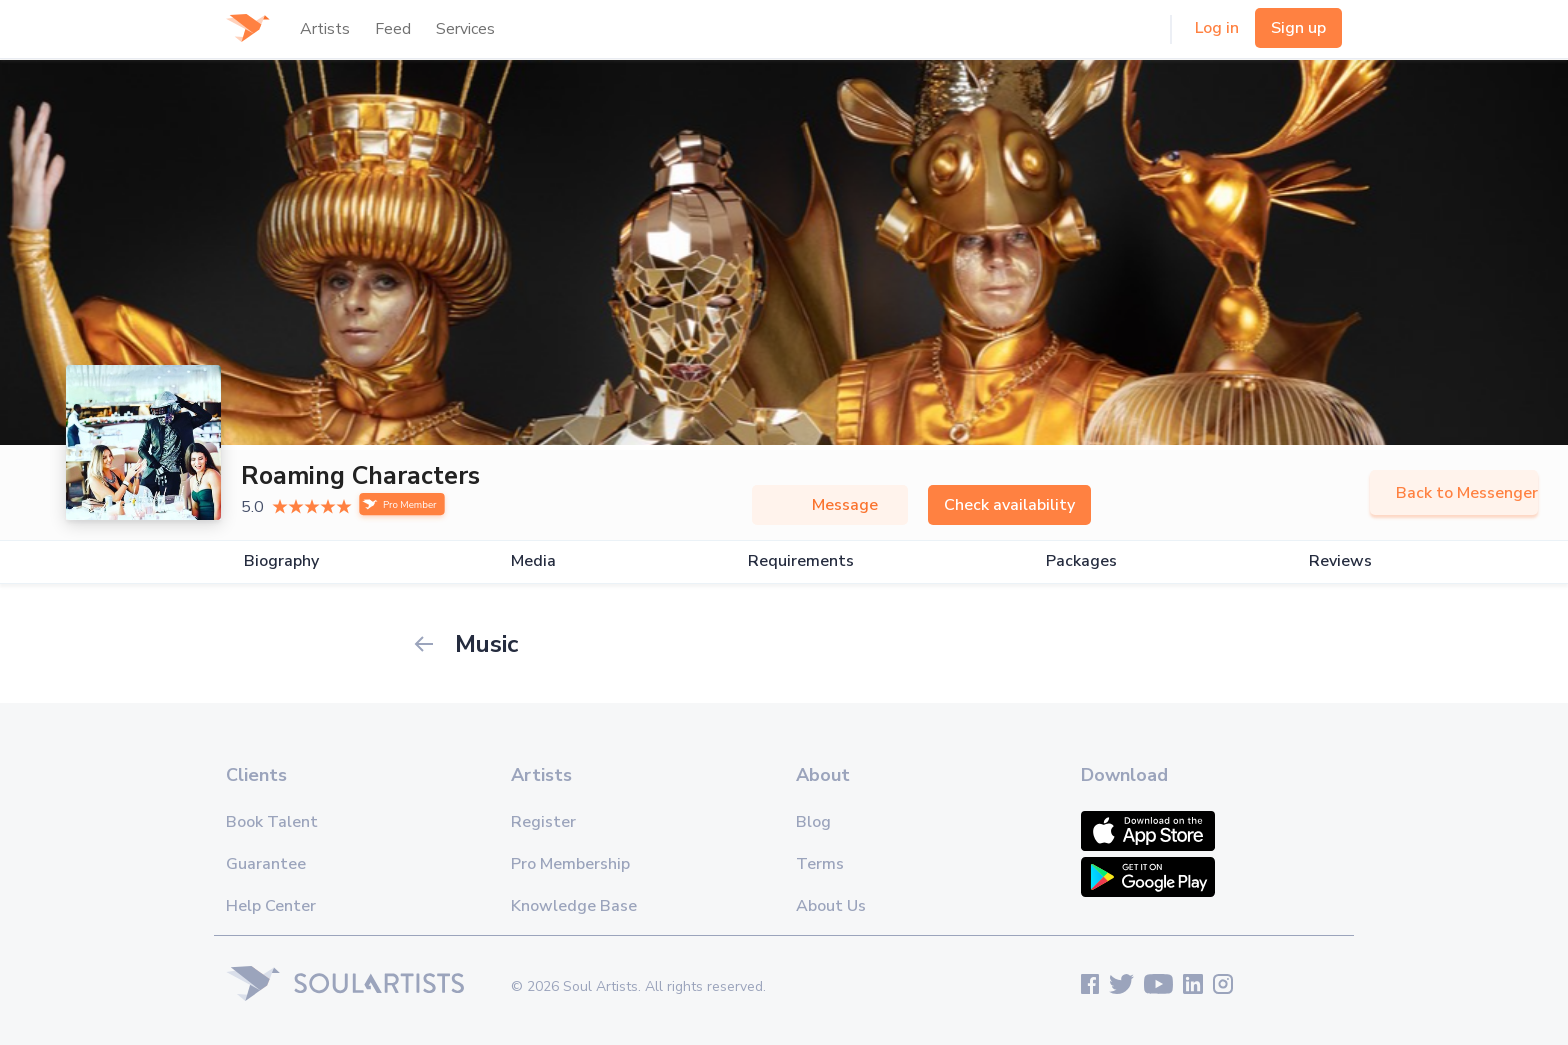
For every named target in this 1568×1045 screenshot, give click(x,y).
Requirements (801, 561)
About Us (831, 906)
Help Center (271, 906)
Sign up (1298, 28)
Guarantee (266, 864)
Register (543, 822)
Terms (820, 864)
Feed (393, 29)
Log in (1217, 28)
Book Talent (272, 822)
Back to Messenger (1454, 493)
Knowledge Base (574, 906)
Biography (281, 561)
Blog (813, 822)
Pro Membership (570, 864)
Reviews (1340, 561)
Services (465, 29)
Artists (325, 29)
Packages (1081, 561)
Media (533, 561)
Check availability (1009, 505)
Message (830, 505)
